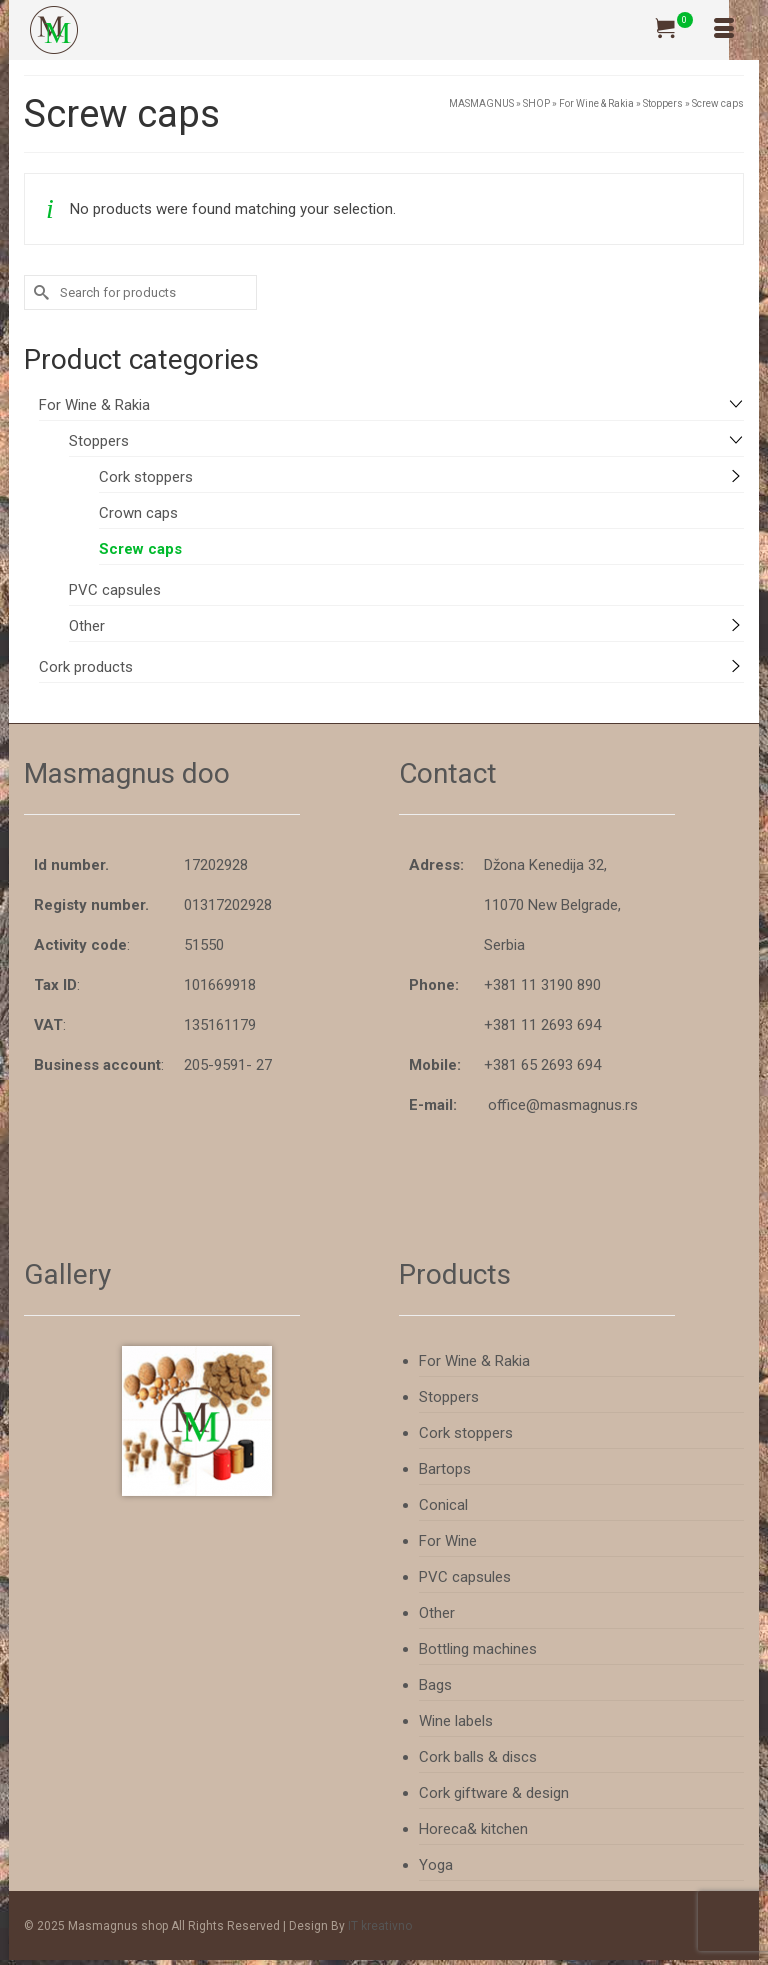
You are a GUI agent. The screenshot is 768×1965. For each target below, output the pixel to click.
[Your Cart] (674, 30)
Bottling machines (478, 1649)
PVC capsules (115, 590)
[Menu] (724, 30)
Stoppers (99, 441)
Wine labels (456, 1721)
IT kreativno (380, 1926)
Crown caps (138, 513)
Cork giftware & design (494, 1793)
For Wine (448, 1541)
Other (87, 626)
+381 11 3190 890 (542, 985)
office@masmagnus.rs (563, 1105)
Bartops (445, 1469)
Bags (435, 1685)
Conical (443, 1505)
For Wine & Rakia (94, 405)
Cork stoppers (146, 477)
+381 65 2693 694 (542, 1065)
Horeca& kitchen (473, 1829)
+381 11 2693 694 (542, 1025)
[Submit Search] (39, 292)
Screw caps (140, 549)
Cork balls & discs (478, 1757)
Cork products (86, 667)
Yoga (436, 1865)
